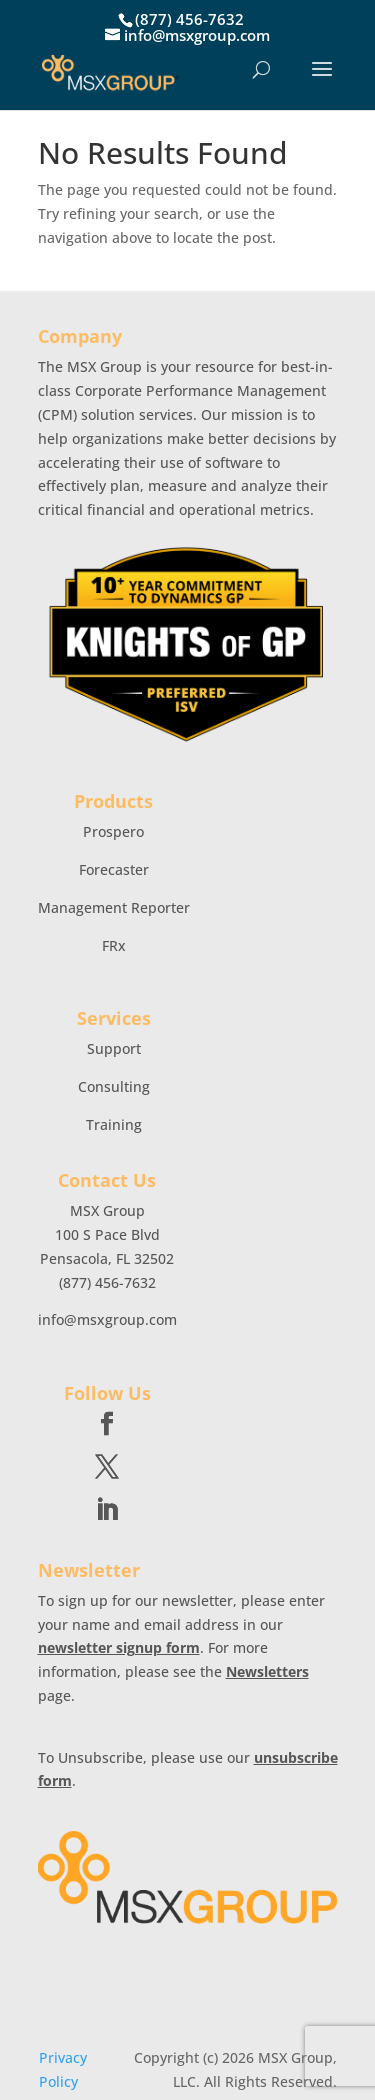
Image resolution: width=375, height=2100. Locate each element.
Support (114, 1048)
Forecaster (114, 869)
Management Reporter (114, 907)
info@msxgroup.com (107, 1319)
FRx (114, 945)
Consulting (114, 1086)
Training (114, 1124)
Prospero (113, 831)
